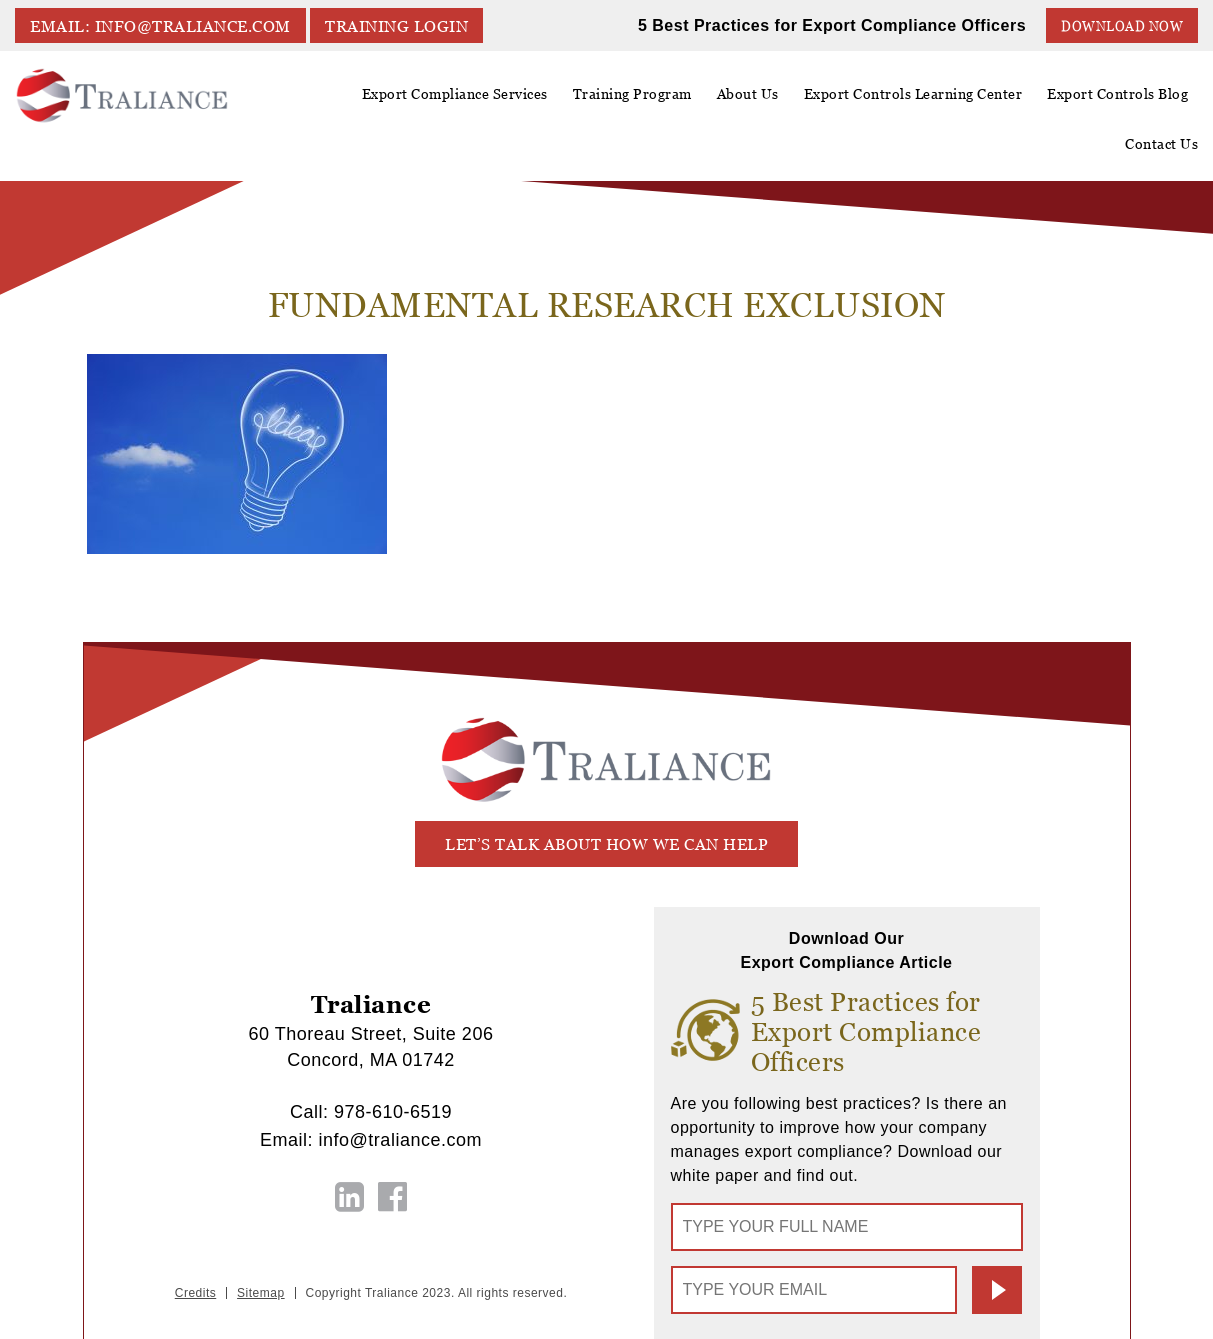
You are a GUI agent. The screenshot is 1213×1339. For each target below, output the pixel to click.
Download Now (1122, 26)
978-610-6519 (393, 1112)
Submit (997, 1290)
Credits (196, 1293)
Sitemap (261, 1293)
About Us (748, 101)
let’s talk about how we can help (606, 844)
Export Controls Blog (1117, 94)
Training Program (632, 94)
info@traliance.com (400, 1140)
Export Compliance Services (455, 101)
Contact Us (1161, 144)
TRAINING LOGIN (396, 26)
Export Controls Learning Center (913, 101)
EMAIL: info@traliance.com (160, 26)
